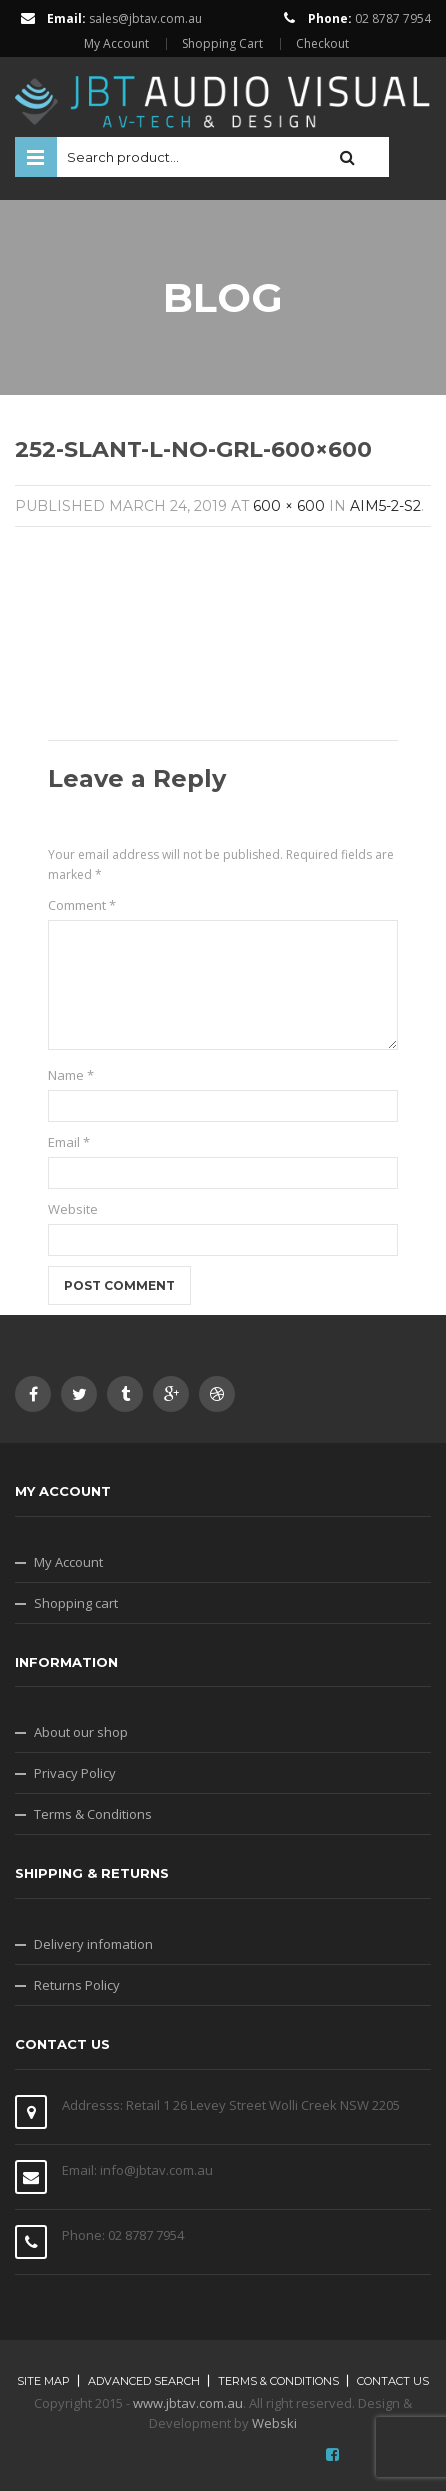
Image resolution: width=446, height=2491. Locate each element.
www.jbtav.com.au (188, 2403)
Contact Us (393, 2381)
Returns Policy (77, 1985)
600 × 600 (289, 506)
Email (69, 1142)
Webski (274, 2423)
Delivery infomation (93, 1944)
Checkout (322, 44)
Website (73, 1209)
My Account (116, 44)
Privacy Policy (75, 1773)
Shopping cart (76, 1603)
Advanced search (144, 2381)
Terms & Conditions (93, 1814)
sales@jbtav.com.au (145, 18)
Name (71, 1075)
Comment (82, 905)
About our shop (81, 1732)
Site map (43, 2381)
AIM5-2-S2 (385, 506)
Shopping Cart (222, 44)
